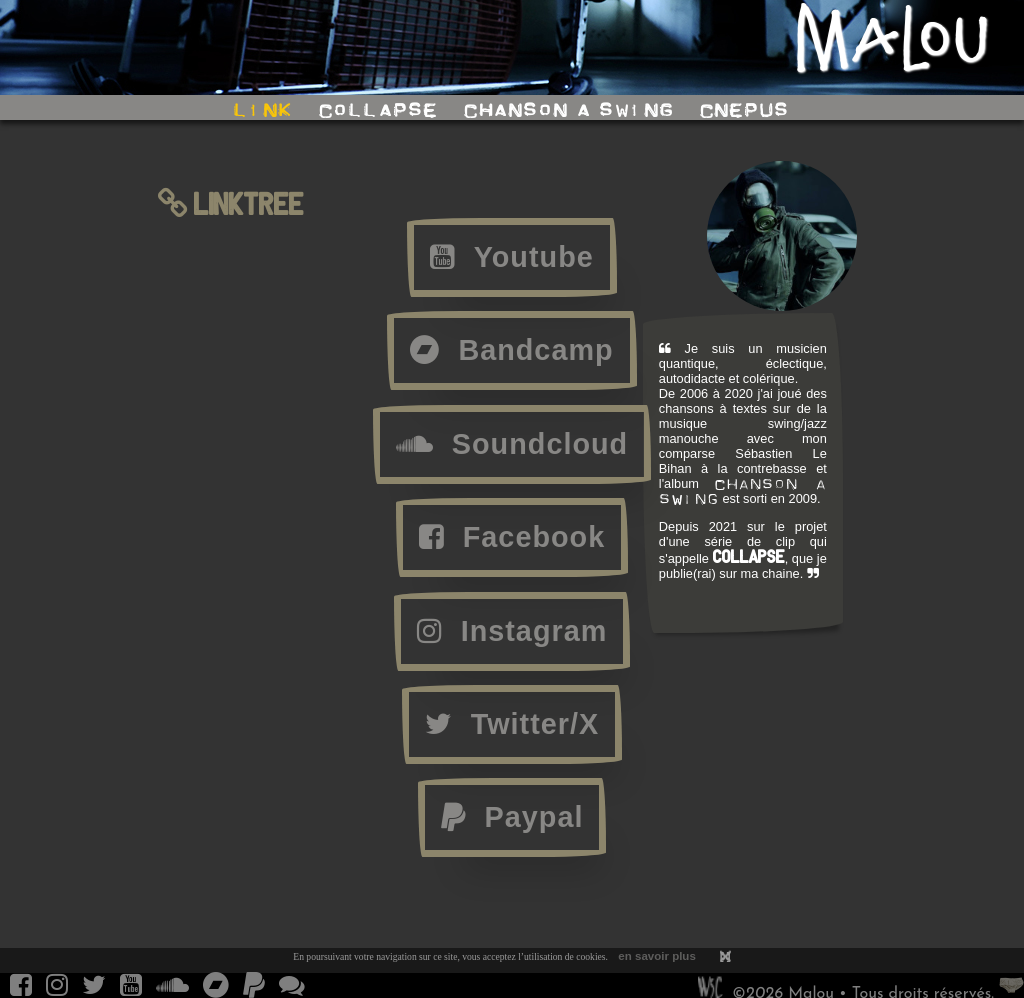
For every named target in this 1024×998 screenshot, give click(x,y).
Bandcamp (511, 350)
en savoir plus (656, 956)
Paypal (512, 817)
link (263, 110)
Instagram (512, 631)
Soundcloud (512, 444)
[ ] (725, 956)
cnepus (744, 110)
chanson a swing (568, 110)
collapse (378, 110)
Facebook (512, 537)
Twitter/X (512, 724)
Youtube (512, 257)
